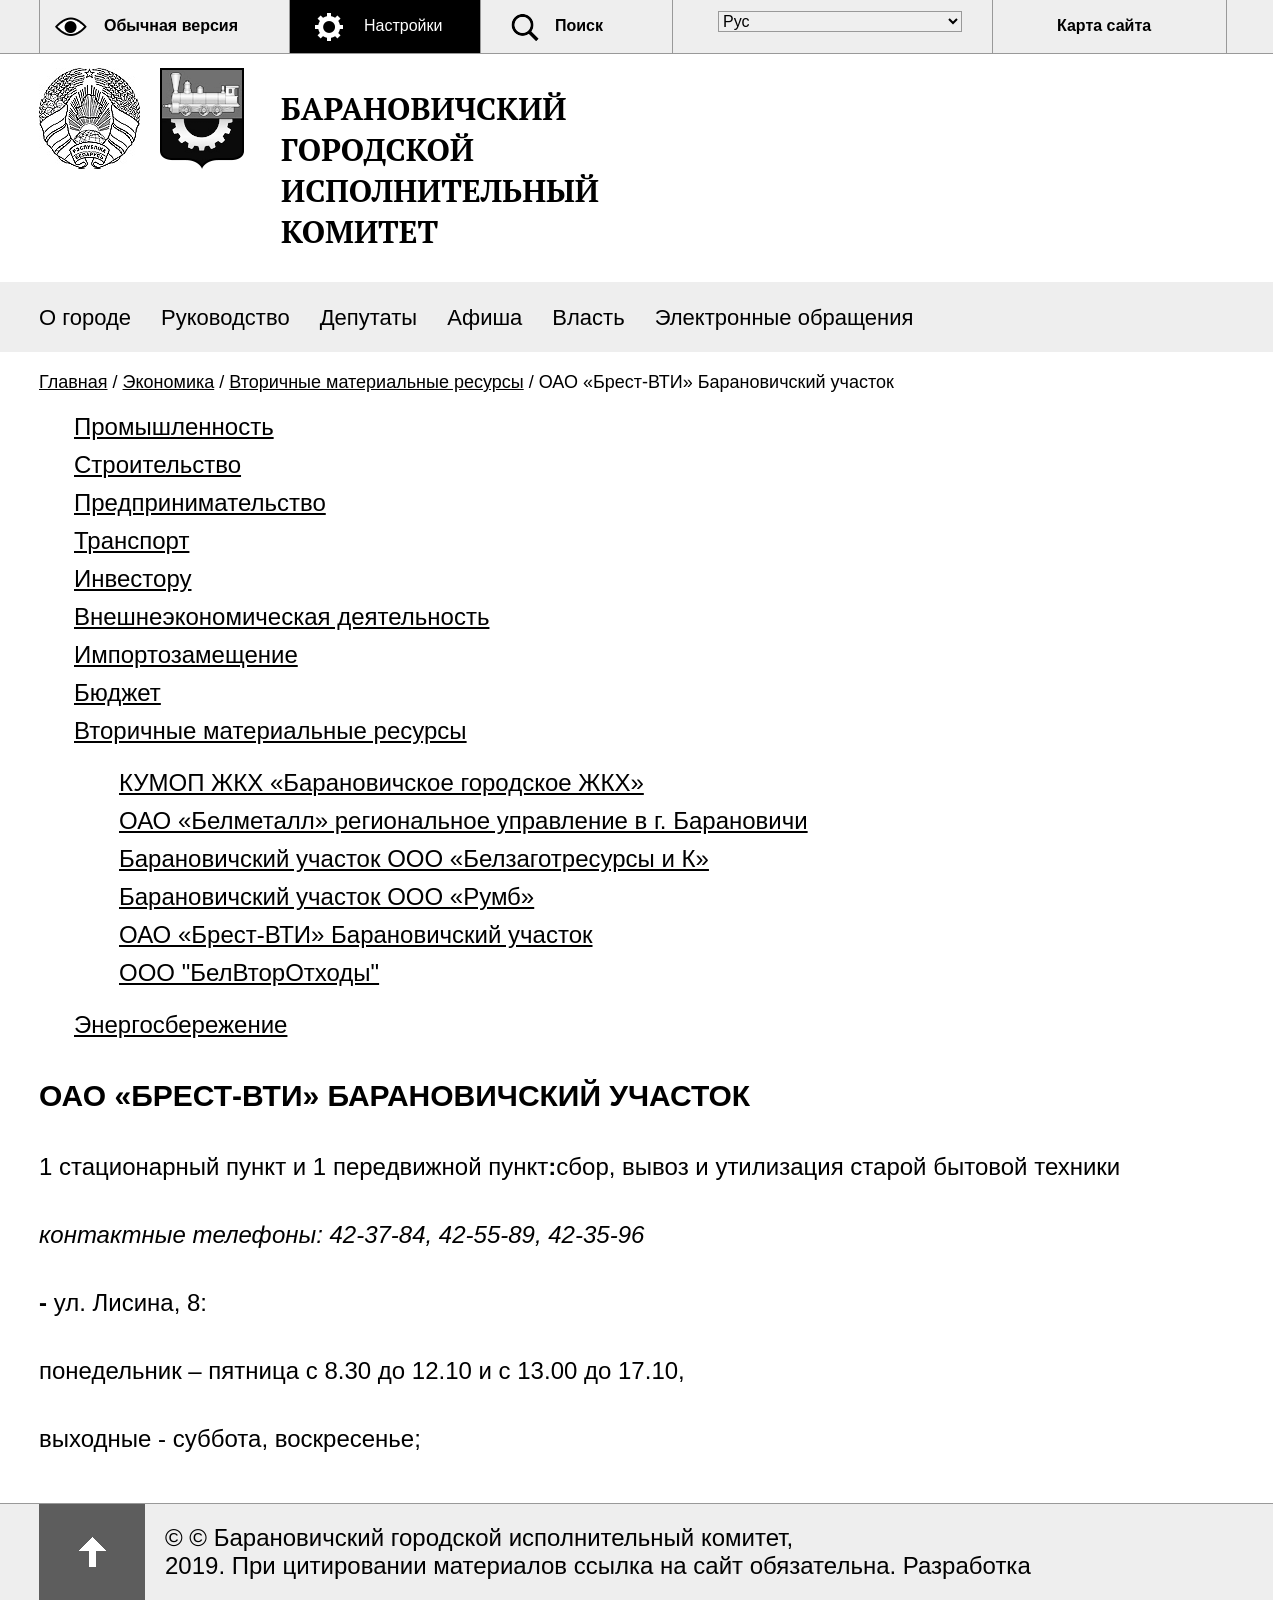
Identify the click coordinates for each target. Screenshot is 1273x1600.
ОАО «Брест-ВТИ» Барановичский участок (356, 934)
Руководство (225, 317)
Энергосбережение (180, 1024)
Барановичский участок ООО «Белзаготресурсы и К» (414, 858)
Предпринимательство (200, 502)
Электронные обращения (784, 317)
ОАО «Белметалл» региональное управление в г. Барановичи (463, 820)
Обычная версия (171, 25)
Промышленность (174, 426)
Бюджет (117, 692)
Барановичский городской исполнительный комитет (440, 170)
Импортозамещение (186, 654)
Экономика (169, 382)
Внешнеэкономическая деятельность (281, 616)
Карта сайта (1104, 25)
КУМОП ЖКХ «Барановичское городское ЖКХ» (381, 782)
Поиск (579, 25)
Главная (73, 382)
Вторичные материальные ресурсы (376, 382)
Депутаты (369, 317)
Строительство (157, 464)
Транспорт (131, 540)
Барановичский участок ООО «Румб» (326, 896)
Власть (588, 317)
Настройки (403, 25)
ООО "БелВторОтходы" (249, 972)
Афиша (484, 317)
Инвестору (132, 578)
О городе (85, 317)
